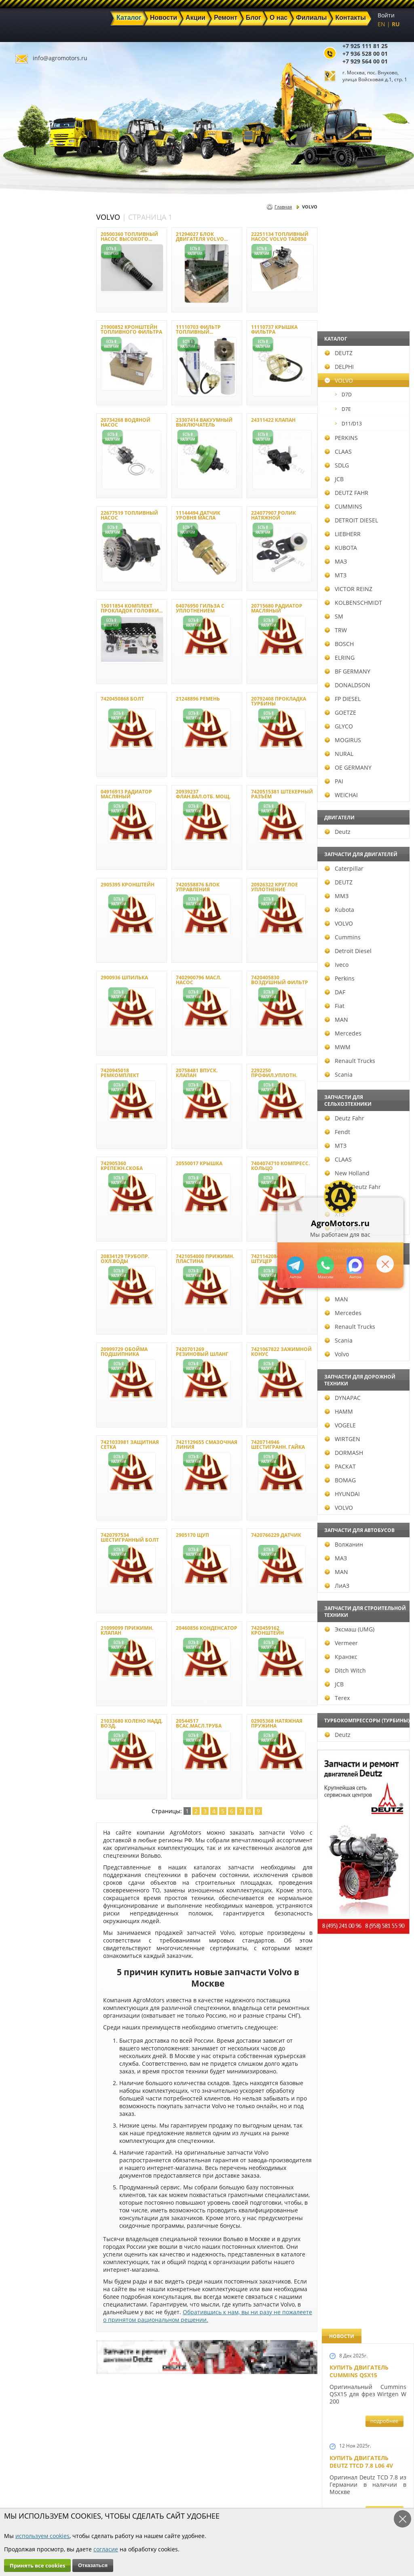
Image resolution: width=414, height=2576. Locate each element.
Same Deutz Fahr (35, 1187)
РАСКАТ (22, 1466)
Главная (283, 207)
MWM (20, 1047)
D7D (26, 394)
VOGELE (22, 1425)
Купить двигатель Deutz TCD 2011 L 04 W (362, 1982)
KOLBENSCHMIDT (36, 602)
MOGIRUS (25, 740)
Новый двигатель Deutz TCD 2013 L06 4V (362, 1028)
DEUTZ (21, 353)
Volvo (19, 1354)
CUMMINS (26, 506)
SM (16, 616)
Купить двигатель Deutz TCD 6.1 (359, 425)
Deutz (20, 832)
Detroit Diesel (30, 951)
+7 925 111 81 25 (365, 46)
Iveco (19, 964)
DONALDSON (30, 685)
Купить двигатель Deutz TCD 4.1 (359, 591)
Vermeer (23, 1643)
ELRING (22, 657)
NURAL (21, 754)
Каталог (160, 2477)
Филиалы (163, 2505)
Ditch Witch (28, 1670)
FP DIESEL (25, 699)
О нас (104, 2505)
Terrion (22, 1200)
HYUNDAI (24, 1494)
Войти (386, 15)
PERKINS (23, 438)
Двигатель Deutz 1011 (364, 2136)
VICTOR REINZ (31, 589)
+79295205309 (294, 1265)
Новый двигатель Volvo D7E (359, 757)
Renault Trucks (32, 1061)
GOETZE (23, 712)
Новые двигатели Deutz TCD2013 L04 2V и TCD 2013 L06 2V (364, 941)
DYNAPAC (25, 1398)
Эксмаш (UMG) (32, 1629)
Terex (19, 1698)
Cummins (25, 937)
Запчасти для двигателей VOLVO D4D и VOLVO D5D (366, 1618)
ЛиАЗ (19, 1585)
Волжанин (26, 1544)
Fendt (20, 1132)
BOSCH (21, 644)
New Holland (29, 1173)
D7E (26, 409)
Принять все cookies (37, 2565)
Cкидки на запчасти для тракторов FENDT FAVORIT (364, 2226)
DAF (17, 992)
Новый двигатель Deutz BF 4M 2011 (359, 1299)
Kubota (22, 909)
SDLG (19, 465)
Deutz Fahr (27, 1118)
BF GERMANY (30, 671)
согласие (105, 2549)
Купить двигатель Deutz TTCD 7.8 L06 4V (361, 335)
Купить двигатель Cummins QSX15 (359, 245)
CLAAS (20, 451)
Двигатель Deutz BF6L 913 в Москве (364, 674)
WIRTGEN (25, 1439)
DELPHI (21, 366)
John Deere (27, 1228)
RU (396, 24)
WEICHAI (23, 795)
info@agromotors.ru (60, 58)
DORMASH (26, 1452)
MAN (19, 1019)
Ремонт (106, 2496)
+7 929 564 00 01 (365, 61)
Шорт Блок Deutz (357, 1107)
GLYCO (21, 726)
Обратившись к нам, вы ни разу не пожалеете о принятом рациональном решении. (207, 2315)
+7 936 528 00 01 (365, 53)
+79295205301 (324, 1265)
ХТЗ (17, 1214)
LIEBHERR (25, 534)
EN (381, 24)
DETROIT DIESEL (34, 520)
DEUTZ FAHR (29, 493)
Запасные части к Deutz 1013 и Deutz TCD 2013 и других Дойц (365, 1730)
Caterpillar (26, 868)
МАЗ (18, 561)
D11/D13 (31, 423)
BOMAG (22, 1480)
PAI (16, 781)
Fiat (17, 1006)
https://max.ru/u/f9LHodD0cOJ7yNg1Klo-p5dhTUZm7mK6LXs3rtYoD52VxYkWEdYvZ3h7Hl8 (354, 1265)
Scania (21, 1074)
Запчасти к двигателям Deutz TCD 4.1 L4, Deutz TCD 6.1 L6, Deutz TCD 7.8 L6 (365, 1389)
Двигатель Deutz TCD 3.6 (368, 2061)
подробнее (384, 294)
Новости (108, 2486)
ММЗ (19, 896)
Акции (158, 2486)
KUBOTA (23, 547)
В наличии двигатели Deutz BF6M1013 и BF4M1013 (366, 843)
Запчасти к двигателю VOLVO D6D (367, 1516)
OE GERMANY (30, 767)
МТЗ (18, 575)
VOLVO (21, 380)
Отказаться (93, 2565)
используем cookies (42, 2536)
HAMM (21, 1411)
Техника (160, 2496)
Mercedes (25, 1033)
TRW (18, 630)
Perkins (22, 978)
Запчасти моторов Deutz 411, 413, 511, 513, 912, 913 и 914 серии (364, 1842)
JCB (16, 479)
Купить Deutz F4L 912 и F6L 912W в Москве (365, 508)
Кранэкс (23, 1657)
